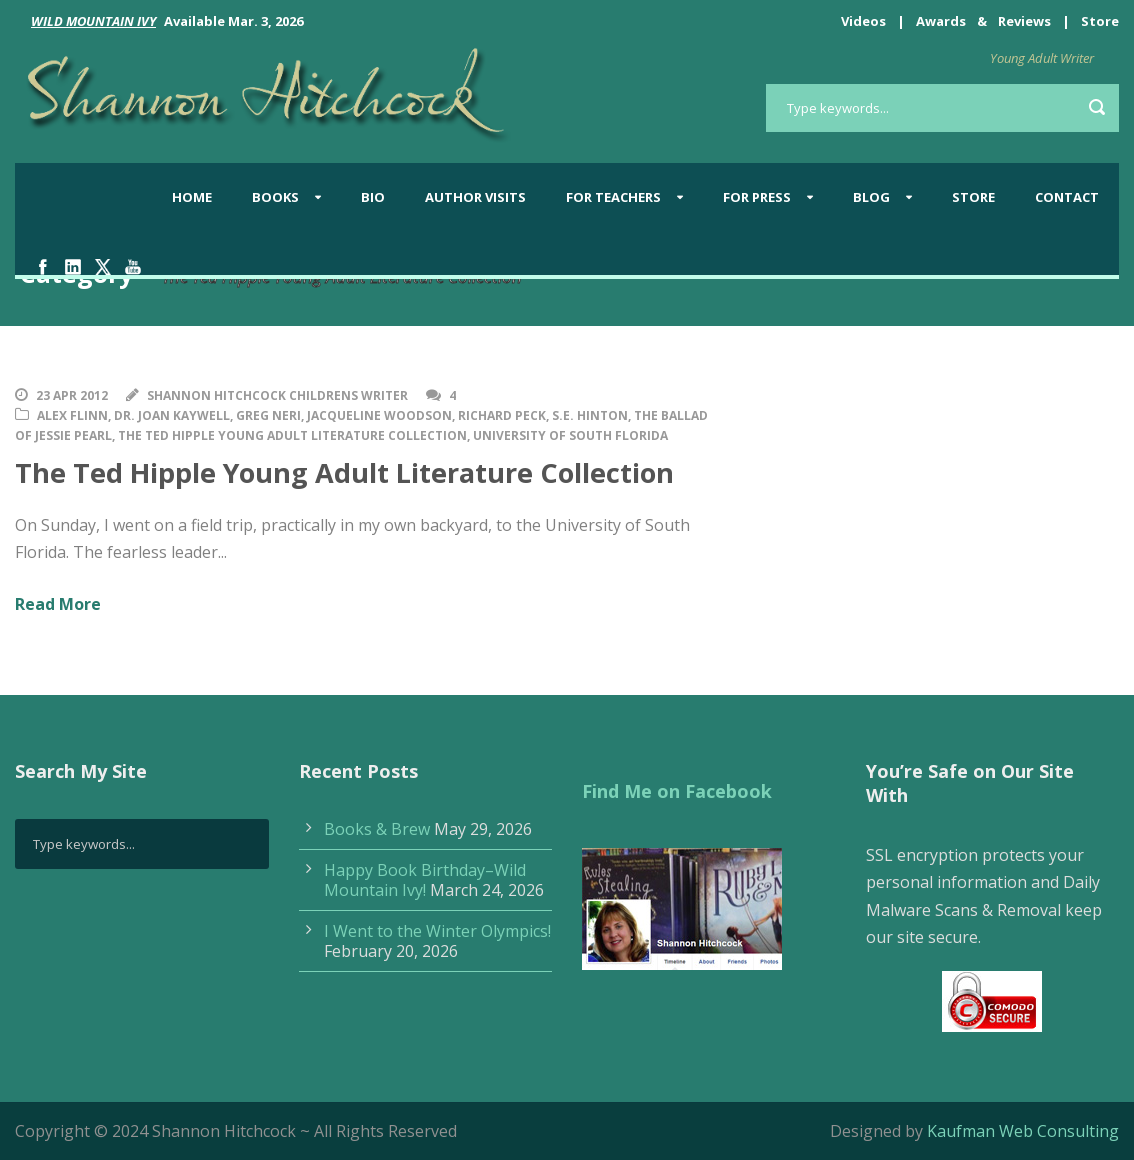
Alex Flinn (72, 415)
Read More (58, 604)
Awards (941, 21)
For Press (757, 197)
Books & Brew (377, 829)
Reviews (1024, 21)
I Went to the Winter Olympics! (437, 931)
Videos (863, 21)
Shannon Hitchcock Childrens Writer (277, 395)
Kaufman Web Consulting (1023, 1131)
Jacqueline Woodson (379, 415)
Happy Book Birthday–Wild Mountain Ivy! (425, 880)
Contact (1067, 197)
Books (275, 197)
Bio (373, 197)
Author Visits (475, 197)
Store (1100, 21)
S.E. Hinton (590, 415)
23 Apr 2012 (72, 395)
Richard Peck (502, 415)
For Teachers (613, 197)
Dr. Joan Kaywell (172, 415)
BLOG (871, 197)
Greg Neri (268, 415)
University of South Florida (570, 435)
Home (192, 197)
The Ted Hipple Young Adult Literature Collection (292, 435)
